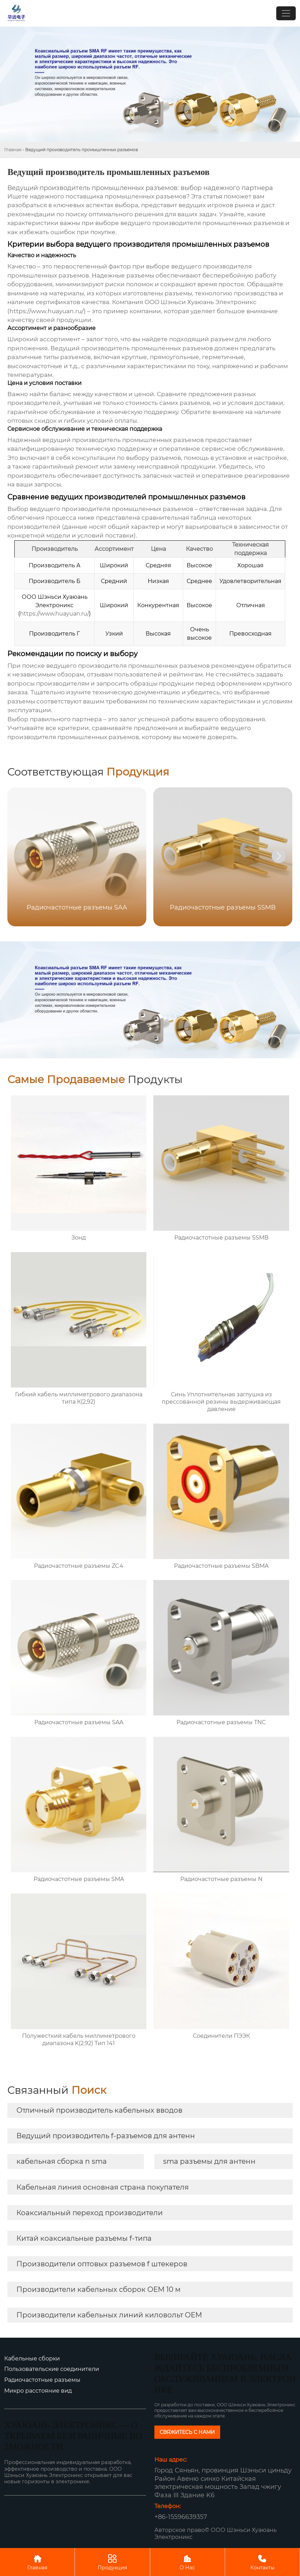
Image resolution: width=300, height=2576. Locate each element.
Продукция (112, 2561)
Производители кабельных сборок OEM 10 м (98, 2289)
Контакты (262, 2561)
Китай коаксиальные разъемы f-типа (84, 2238)
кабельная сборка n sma (61, 2161)
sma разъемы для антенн (209, 2161)
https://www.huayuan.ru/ (46, 311)
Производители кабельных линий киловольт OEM (109, 2315)
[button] (279, 856)
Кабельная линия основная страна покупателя (102, 2187)
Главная (12, 149)
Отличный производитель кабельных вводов (99, 2110)
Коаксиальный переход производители (89, 2213)
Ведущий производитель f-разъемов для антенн (105, 2136)
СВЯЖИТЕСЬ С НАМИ (187, 2432)
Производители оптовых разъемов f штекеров (101, 2264)
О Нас (187, 2561)
